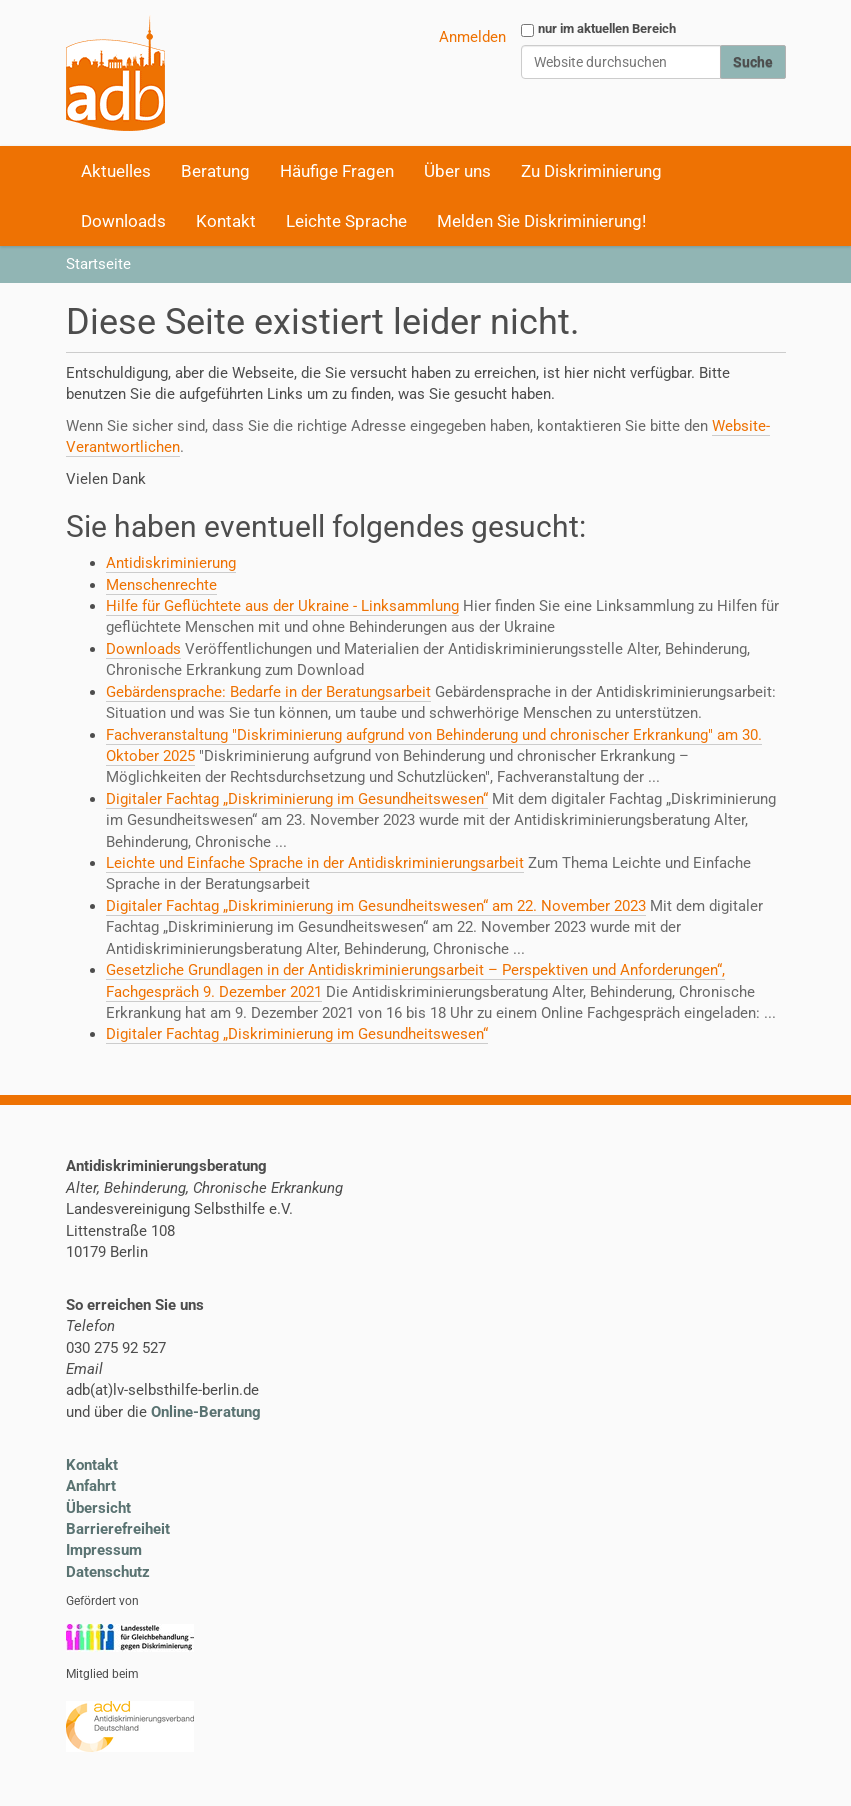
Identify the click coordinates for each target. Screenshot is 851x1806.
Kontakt (226, 221)
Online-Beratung (206, 1412)
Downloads (123, 221)
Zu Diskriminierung (591, 171)
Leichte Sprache (346, 221)
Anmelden (472, 37)
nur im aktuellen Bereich (607, 28)
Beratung (215, 171)
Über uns (457, 171)
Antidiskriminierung (171, 563)
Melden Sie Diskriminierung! (541, 221)
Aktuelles (116, 171)
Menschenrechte (161, 585)
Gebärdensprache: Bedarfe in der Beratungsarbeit (268, 692)
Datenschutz (108, 1572)
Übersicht (98, 1508)
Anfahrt (91, 1486)
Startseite (98, 264)
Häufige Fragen (337, 171)
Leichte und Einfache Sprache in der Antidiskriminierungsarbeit (315, 863)
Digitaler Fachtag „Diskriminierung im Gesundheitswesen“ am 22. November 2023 (376, 906)
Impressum (104, 1550)
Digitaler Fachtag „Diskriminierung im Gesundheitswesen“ (297, 799)
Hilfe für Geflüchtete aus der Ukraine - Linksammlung (282, 606)
